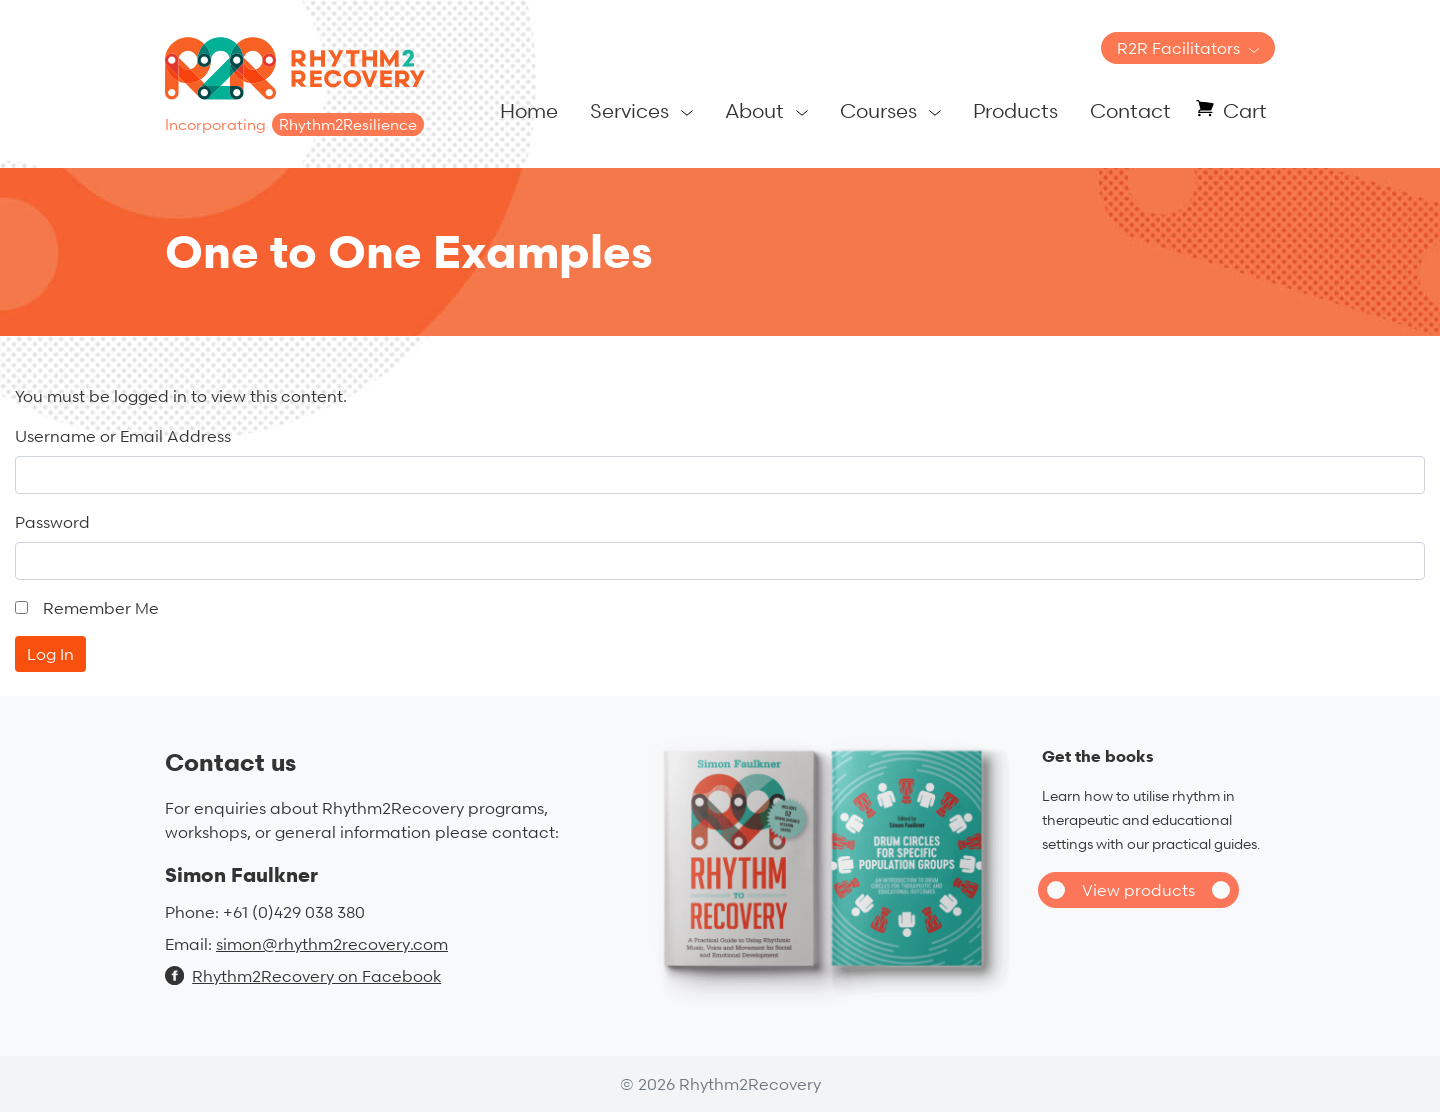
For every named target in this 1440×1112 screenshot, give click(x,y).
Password (52, 522)
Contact (1130, 111)
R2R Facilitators (1178, 48)
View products (1138, 890)
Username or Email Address (123, 436)
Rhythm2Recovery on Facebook (303, 976)
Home (529, 111)
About (754, 111)
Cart (1245, 111)
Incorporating (294, 124)
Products (1015, 111)
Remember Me (101, 608)
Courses (878, 111)
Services (629, 111)
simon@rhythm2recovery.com (332, 944)
